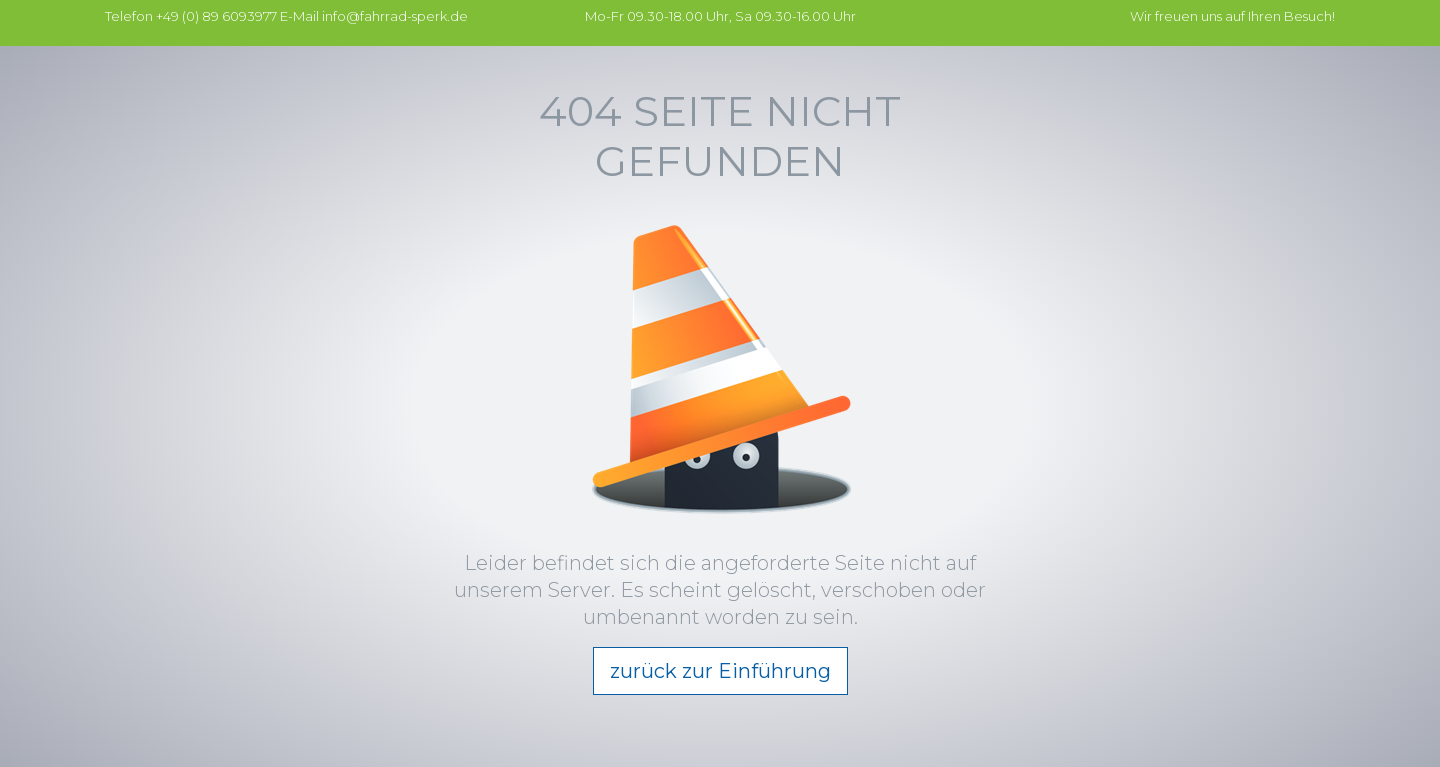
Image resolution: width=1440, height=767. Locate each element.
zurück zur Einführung (720, 671)
